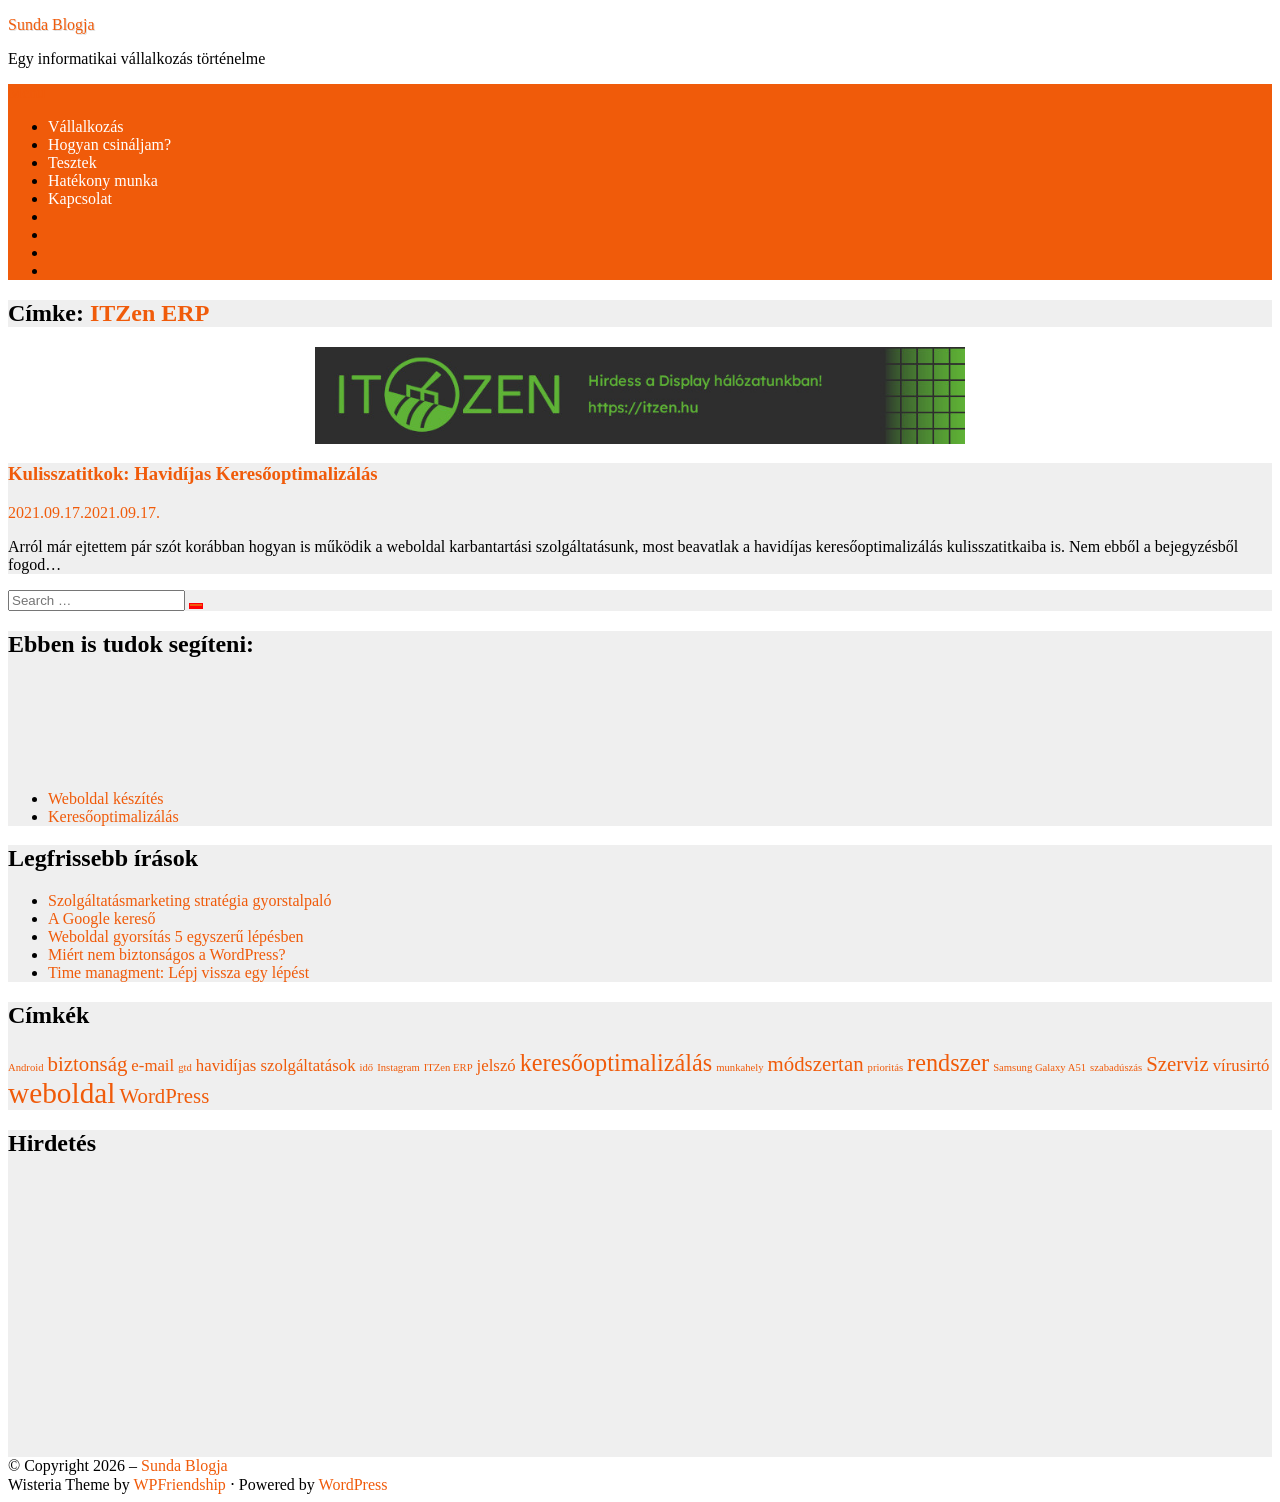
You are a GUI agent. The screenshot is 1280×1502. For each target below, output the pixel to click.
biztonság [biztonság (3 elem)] (88, 1064)
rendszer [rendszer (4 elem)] (948, 1062)
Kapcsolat (80, 198)
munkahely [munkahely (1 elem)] (739, 1067)
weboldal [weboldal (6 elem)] (62, 1093)
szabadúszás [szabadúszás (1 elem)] (1116, 1067)
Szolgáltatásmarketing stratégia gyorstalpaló (191, 900)
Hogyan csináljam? (109, 144)
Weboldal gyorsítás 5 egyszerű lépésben (176, 936)
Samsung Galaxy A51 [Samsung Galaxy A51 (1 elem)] (1039, 1067)
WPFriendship (179, 1484)
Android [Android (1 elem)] (26, 1067)
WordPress (353, 1484)
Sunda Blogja (51, 24)
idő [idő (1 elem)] (367, 1067)
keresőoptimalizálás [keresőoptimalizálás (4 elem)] (616, 1062)
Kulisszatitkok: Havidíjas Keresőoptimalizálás (193, 473)
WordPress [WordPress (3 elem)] (165, 1096)
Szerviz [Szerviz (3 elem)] (1177, 1064)
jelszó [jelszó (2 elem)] (496, 1065)
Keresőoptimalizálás (113, 816)
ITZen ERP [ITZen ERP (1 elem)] (448, 1067)
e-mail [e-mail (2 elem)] (152, 1065)
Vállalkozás (86, 126)
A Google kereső (102, 918)
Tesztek (72, 162)
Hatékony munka (103, 180)
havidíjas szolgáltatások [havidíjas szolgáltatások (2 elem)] (276, 1065)
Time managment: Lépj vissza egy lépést (178, 972)
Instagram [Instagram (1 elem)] (398, 1067)
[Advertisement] (608, 1317)
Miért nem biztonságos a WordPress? (166, 954)
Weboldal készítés (108, 798)
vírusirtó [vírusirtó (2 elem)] (1241, 1065)
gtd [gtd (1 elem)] (185, 1067)
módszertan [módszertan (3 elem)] (816, 1064)
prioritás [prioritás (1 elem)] (886, 1067)
